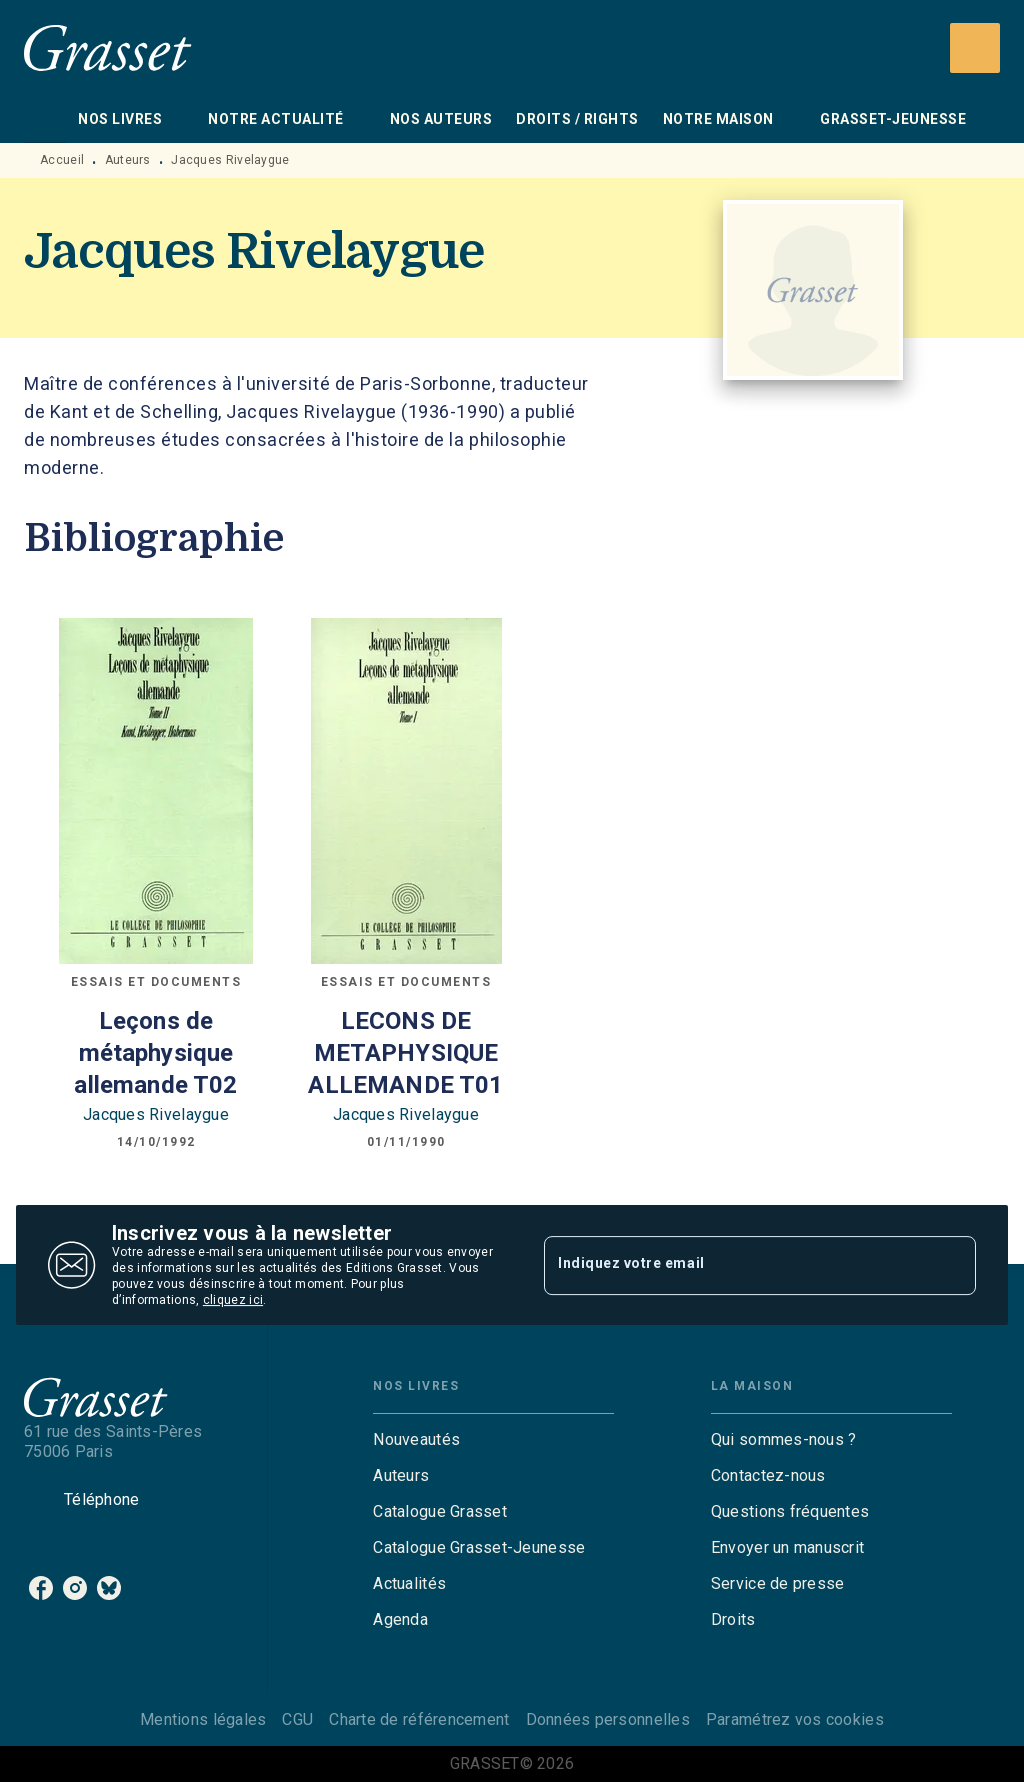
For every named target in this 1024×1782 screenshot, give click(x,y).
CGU (297, 1719)
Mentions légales (203, 1719)
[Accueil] (108, 47)
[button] (493, 1440)
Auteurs (128, 160)
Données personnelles (608, 1719)
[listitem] (41, 1588)
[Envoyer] (952, 1265)
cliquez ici (233, 1300)
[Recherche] (975, 48)
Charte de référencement (419, 1719)
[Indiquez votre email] (735, 1265)
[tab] (45, 119)
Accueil (62, 160)
